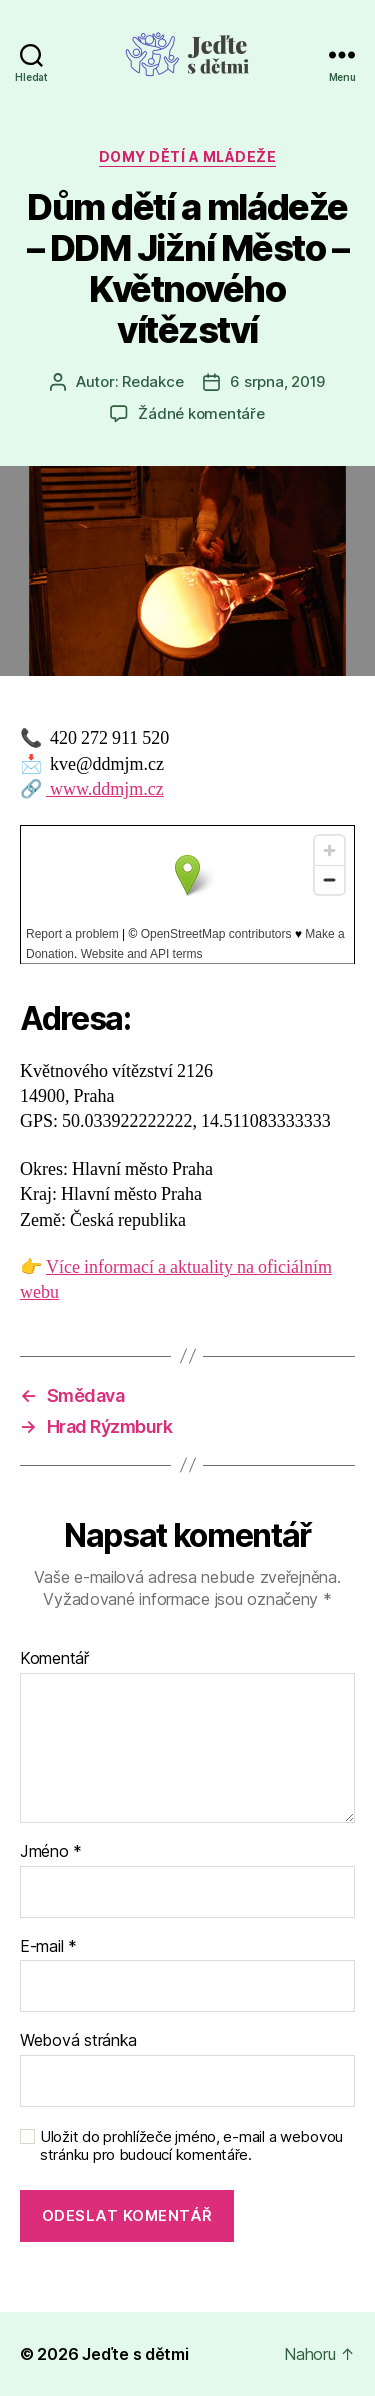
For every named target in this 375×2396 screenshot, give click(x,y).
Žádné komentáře (201, 413)
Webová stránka (78, 2041)
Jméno (51, 1852)
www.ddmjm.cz (105, 789)
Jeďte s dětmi (135, 2354)
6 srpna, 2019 (277, 381)
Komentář (54, 1659)
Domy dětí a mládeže (188, 156)
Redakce (152, 381)
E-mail (48, 1947)
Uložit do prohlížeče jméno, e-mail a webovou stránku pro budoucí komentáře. (191, 2146)
